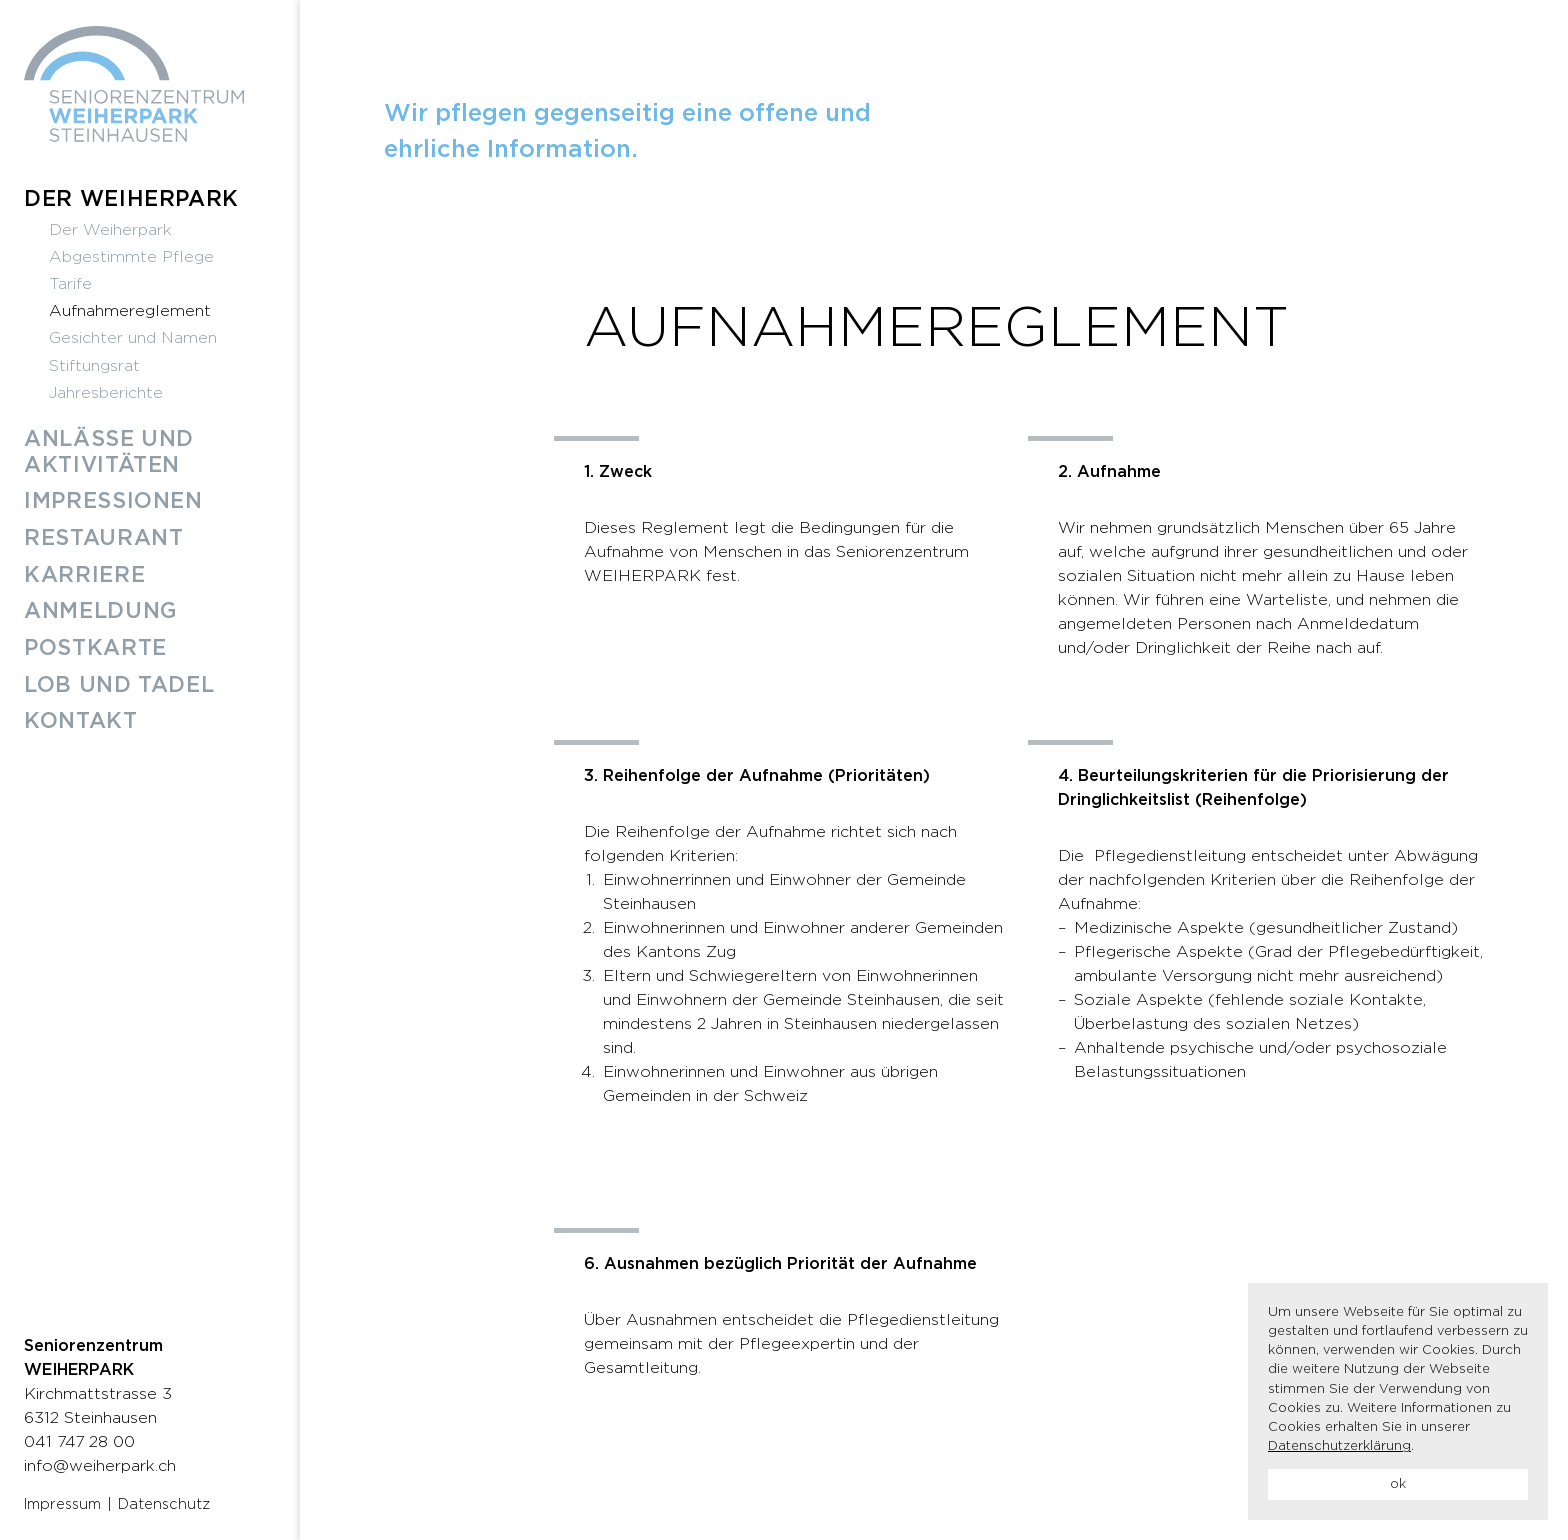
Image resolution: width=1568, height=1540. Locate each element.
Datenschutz (164, 1504)
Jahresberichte (106, 393)
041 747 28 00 (79, 1442)
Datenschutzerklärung (1339, 1446)
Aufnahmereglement (130, 311)
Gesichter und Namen (133, 338)
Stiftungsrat (94, 366)
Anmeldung (101, 611)
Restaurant (103, 538)
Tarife (70, 284)
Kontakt (81, 721)
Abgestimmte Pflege (131, 257)
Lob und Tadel (119, 685)
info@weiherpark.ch (100, 1466)
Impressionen (113, 501)
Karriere (84, 575)
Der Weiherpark (131, 199)
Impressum (62, 1504)
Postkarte (95, 648)
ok (1398, 1484)
